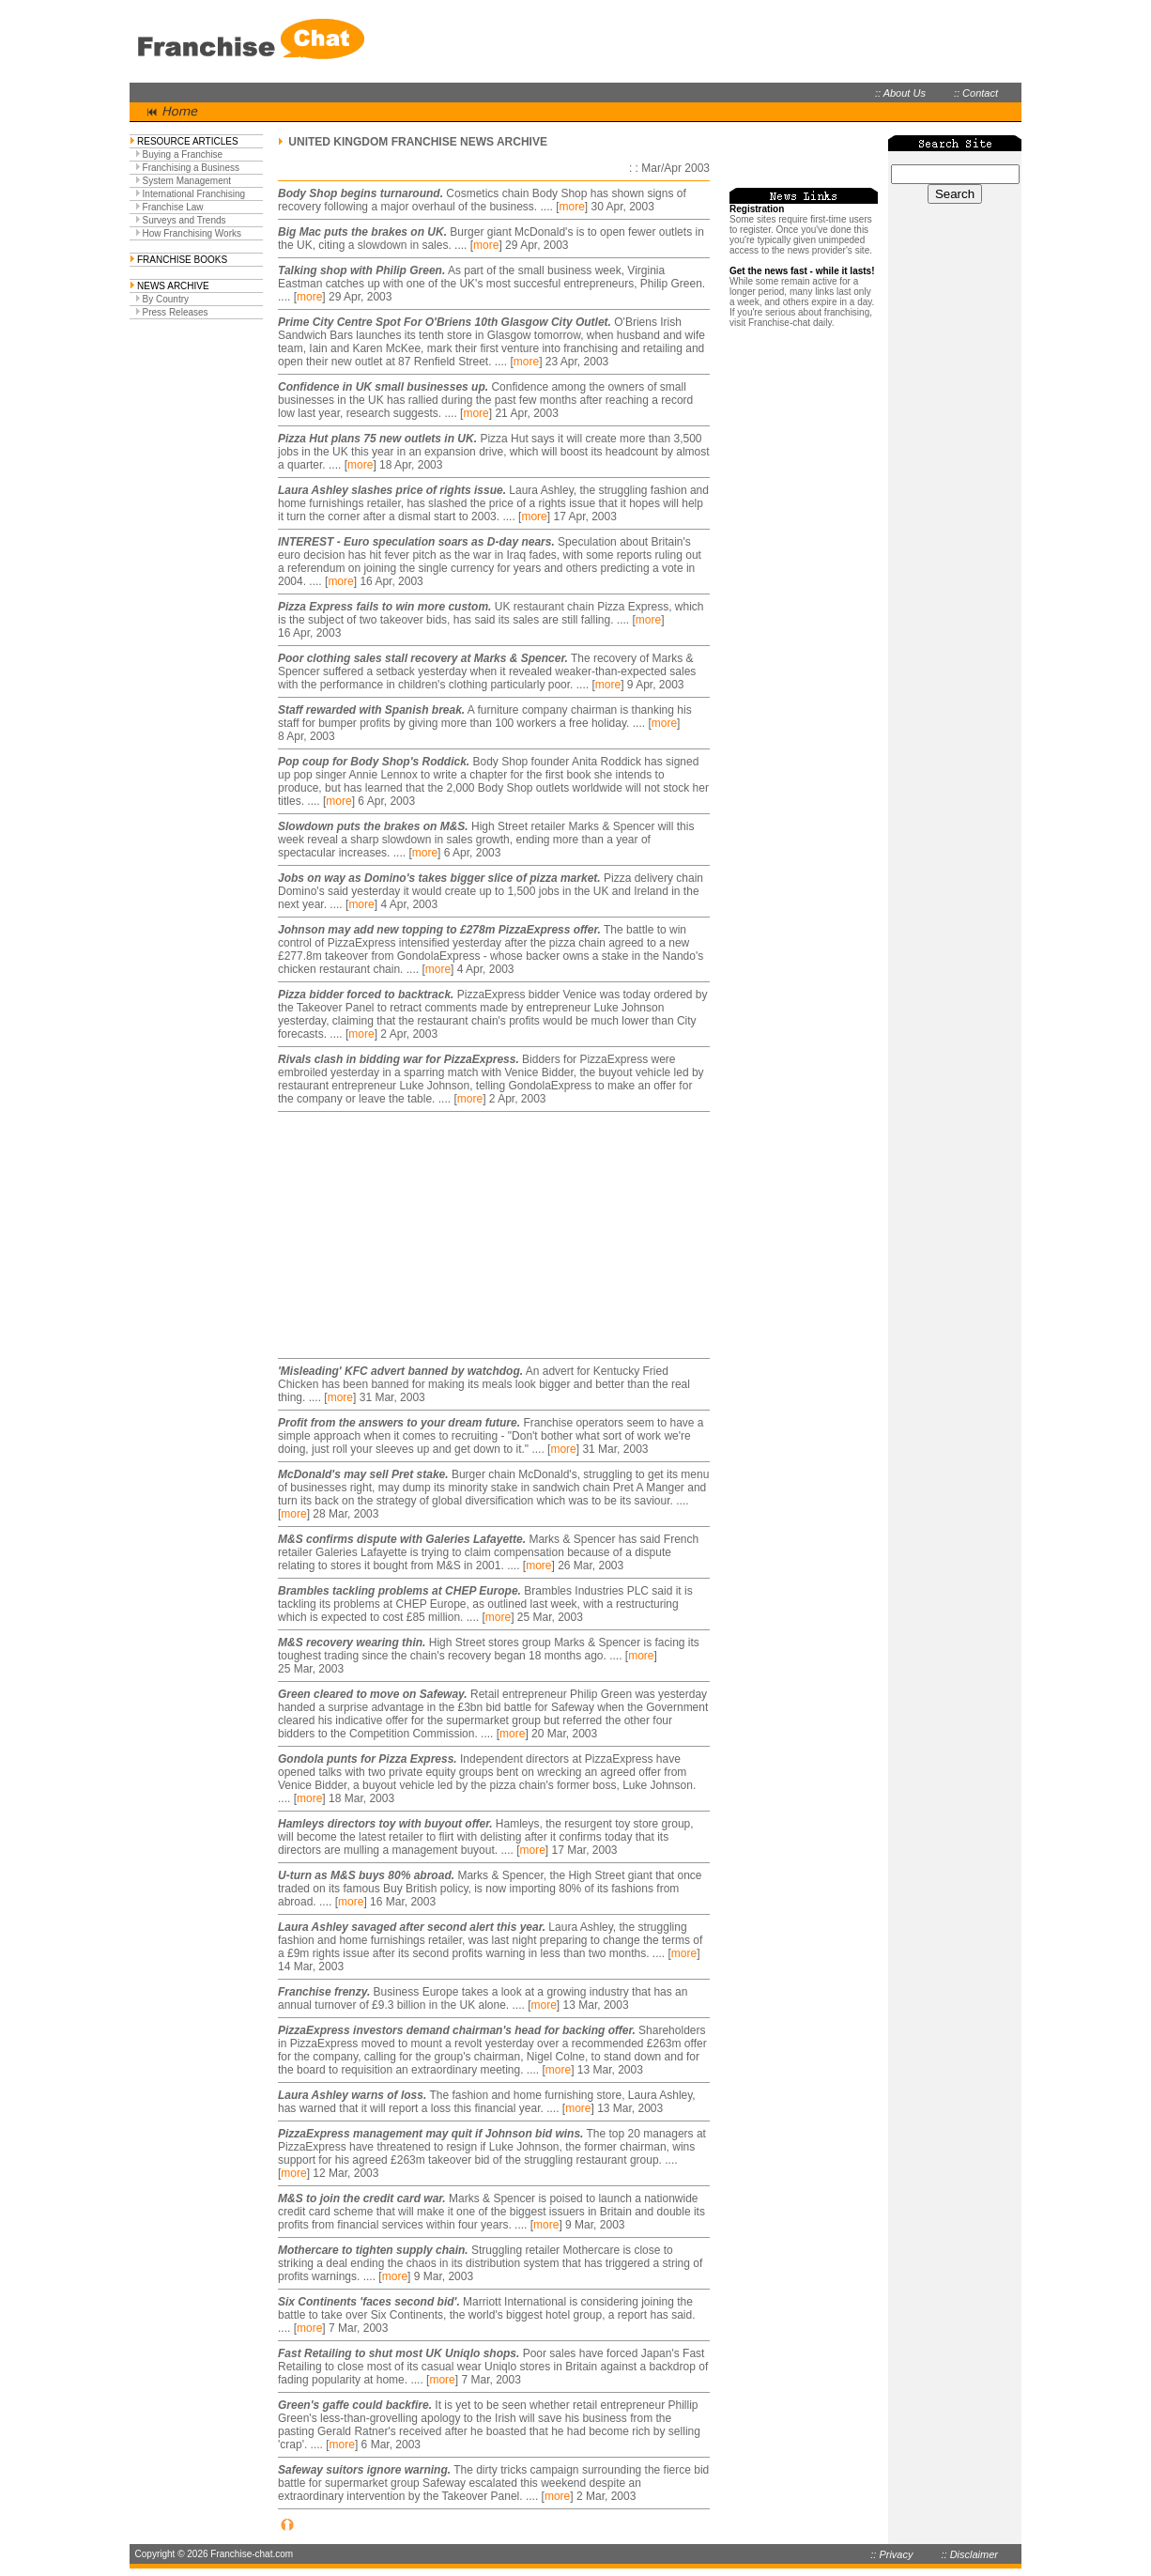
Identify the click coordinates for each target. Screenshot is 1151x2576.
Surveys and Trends (184, 220)
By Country (166, 299)
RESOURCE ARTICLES (187, 141)
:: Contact (976, 93)
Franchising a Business (191, 167)
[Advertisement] (395, 1235)
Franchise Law (173, 207)
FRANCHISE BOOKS (182, 260)
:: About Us (900, 93)
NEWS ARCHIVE (173, 286)
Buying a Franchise (183, 154)
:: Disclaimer (969, 2554)
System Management (187, 181)
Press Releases (175, 312)
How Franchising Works (192, 233)
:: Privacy (891, 2554)
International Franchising (194, 194)
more (571, 206)
